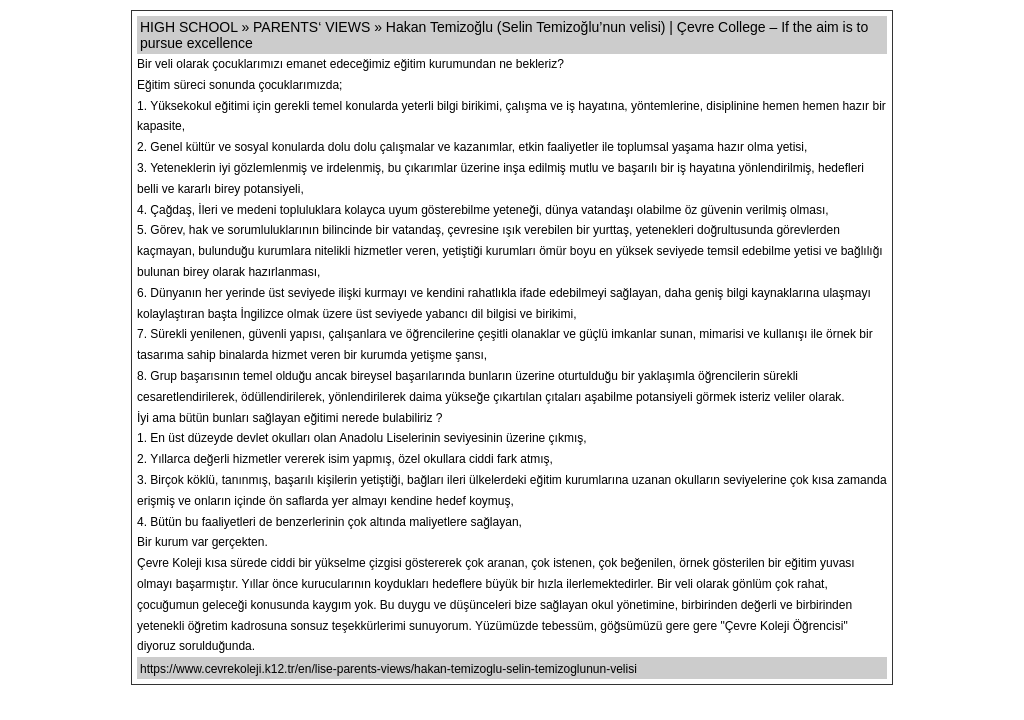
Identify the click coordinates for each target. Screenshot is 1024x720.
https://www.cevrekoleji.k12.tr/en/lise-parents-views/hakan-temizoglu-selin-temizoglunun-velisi (388, 669)
